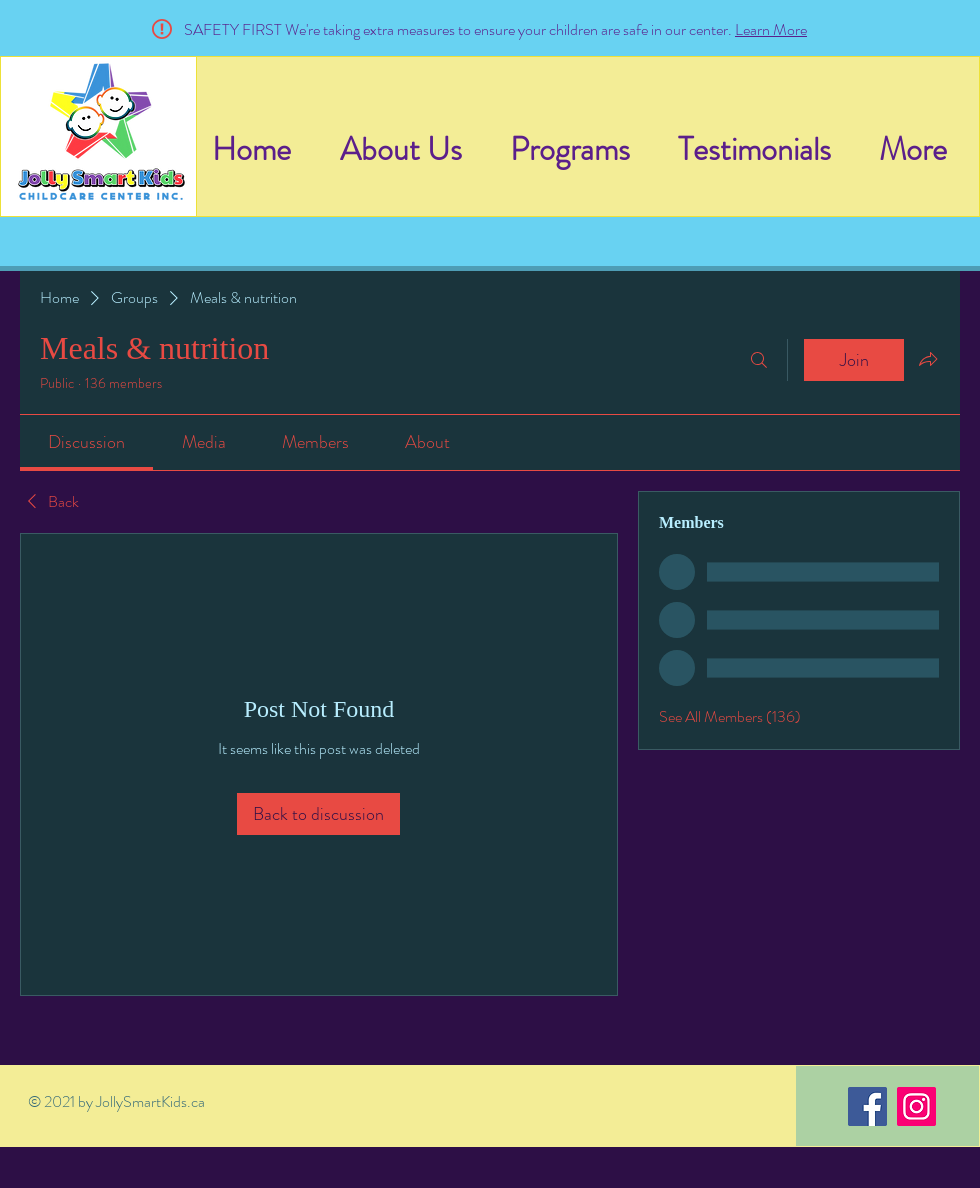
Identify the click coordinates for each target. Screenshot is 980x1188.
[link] (86, 442)
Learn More (771, 29)
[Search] (759, 360)
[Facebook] (867, 1106)
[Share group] (928, 359)
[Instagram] (916, 1106)
